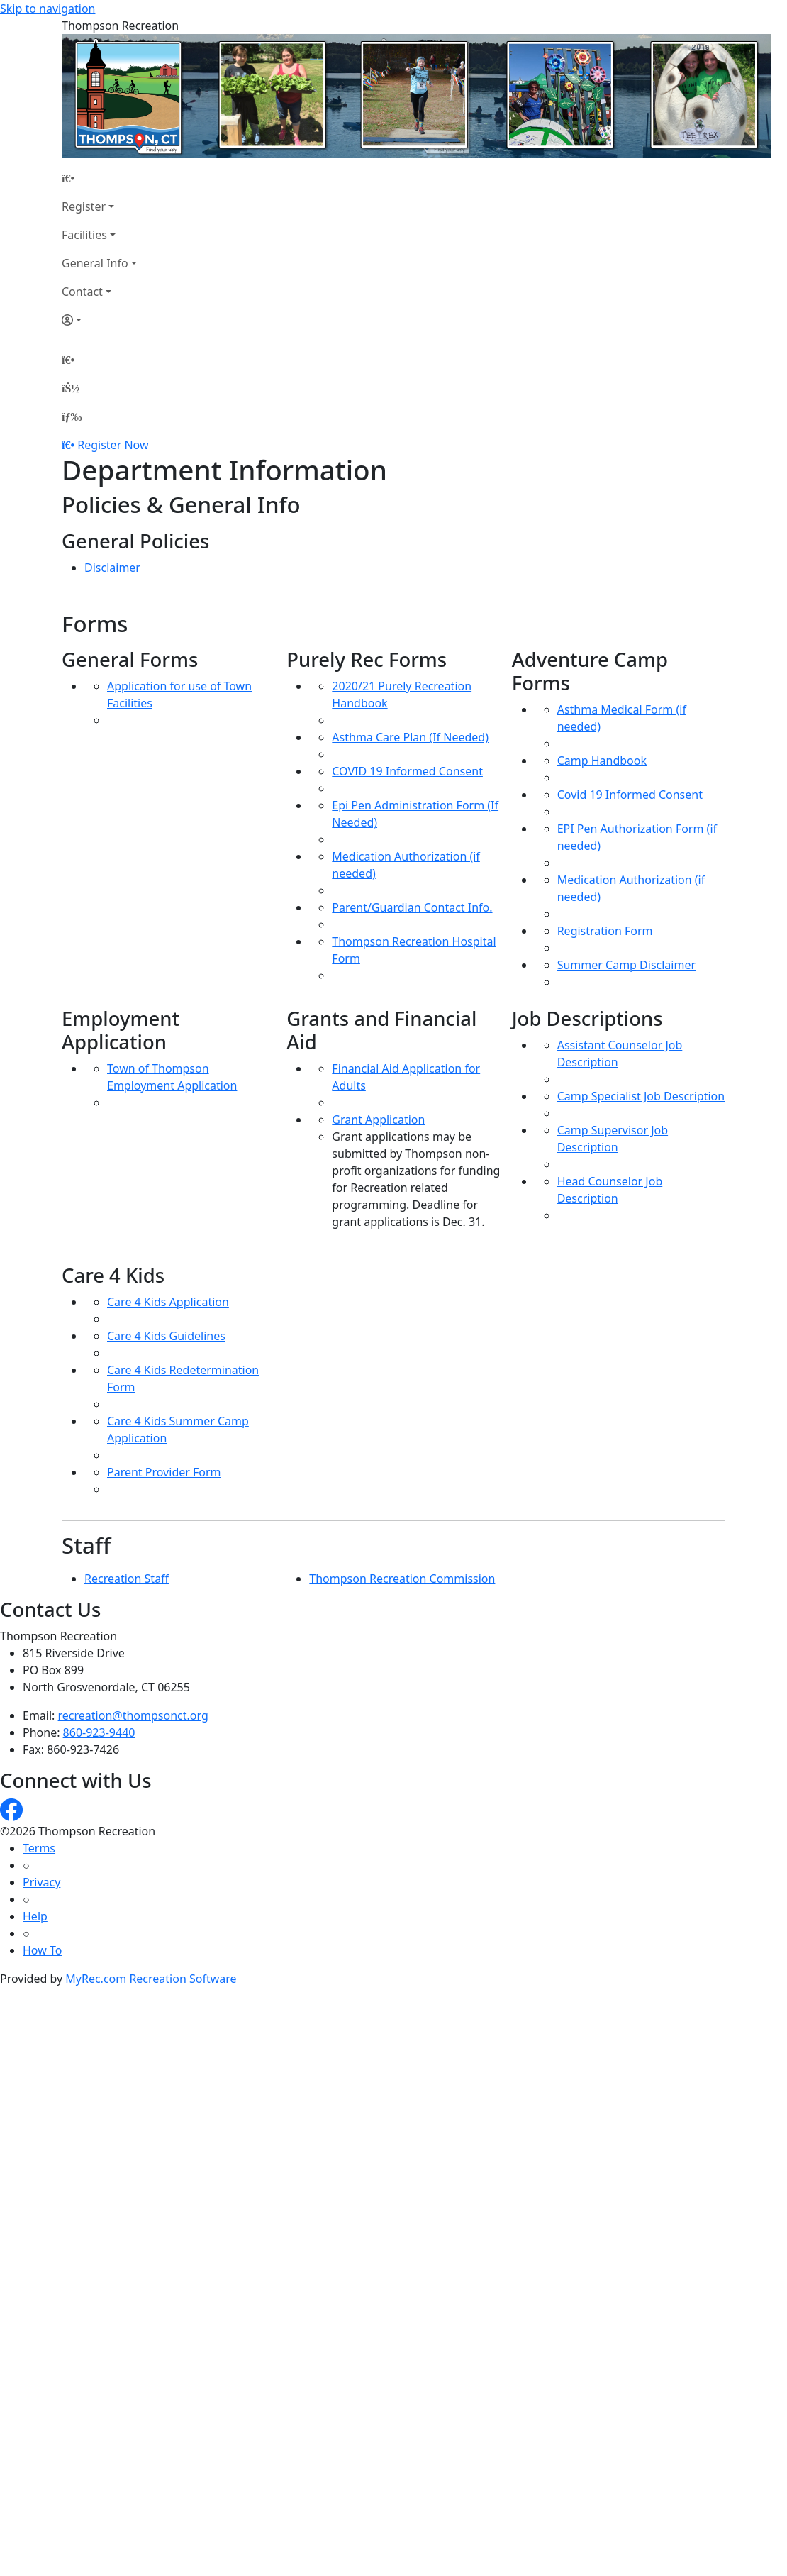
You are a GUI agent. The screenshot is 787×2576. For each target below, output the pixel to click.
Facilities (84, 235)
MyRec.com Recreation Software (150, 1978)
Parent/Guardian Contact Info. (412, 907)
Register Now (112, 445)
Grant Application (378, 1119)
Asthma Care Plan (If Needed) (410, 737)
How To (42, 1950)
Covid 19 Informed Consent (630, 794)
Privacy (41, 1882)
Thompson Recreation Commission (402, 1578)
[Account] (99, 320)
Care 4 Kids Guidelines (166, 1336)
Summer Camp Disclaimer (626, 965)
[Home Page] (99, 178)
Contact (82, 291)
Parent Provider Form (164, 1472)
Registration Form (605, 931)
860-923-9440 (99, 1732)
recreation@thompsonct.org (133, 1715)
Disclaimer (112, 567)
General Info (95, 263)
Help (35, 1916)
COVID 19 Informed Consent (407, 771)
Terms (39, 1848)
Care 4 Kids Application (168, 1302)
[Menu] (72, 416)
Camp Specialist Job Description (641, 1096)
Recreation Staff (126, 1578)
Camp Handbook (602, 760)
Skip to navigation (47, 8)
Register (84, 206)
